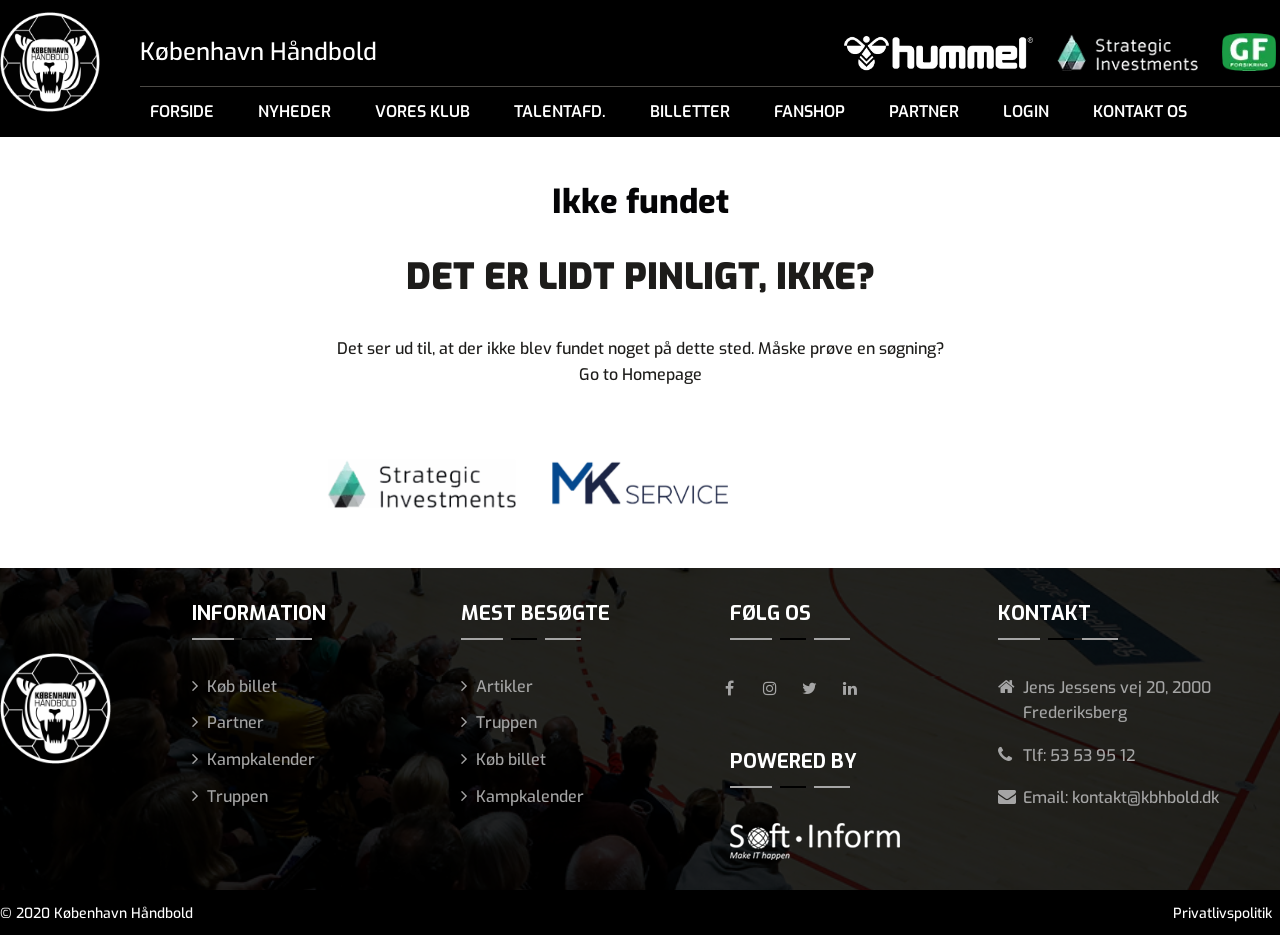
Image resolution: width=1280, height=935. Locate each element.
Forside (182, 111)
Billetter (690, 111)
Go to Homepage (640, 374)
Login (1026, 111)
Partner (924, 111)
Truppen (237, 796)
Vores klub (422, 111)
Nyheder (294, 111)
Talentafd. (560, 111)
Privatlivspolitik (1222, 913)
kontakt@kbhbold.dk (1145, 797)
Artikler (504, 686)
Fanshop (809, 111)
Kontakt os (1140, 111)
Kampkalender (261, 759)
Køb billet (242, 686)
